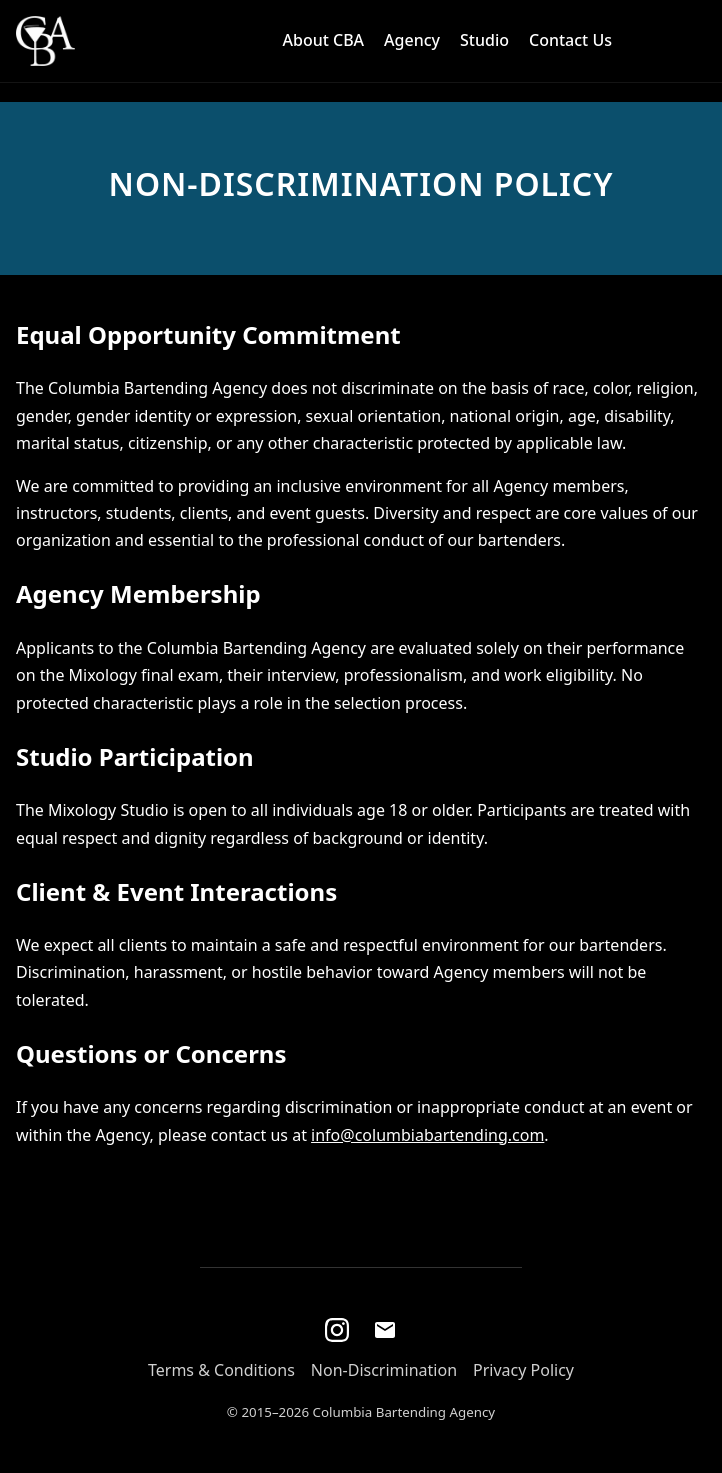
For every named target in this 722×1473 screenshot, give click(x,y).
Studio (484, 40)
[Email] (385, 1330)
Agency (412, 40)
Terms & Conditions (221, 1370)
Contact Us (570, 40)
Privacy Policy (523, 1370)
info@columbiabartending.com (427, 1135)
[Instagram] (337, 1330)
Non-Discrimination (384, 1370)
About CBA (324, 40)
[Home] (45, 41)
